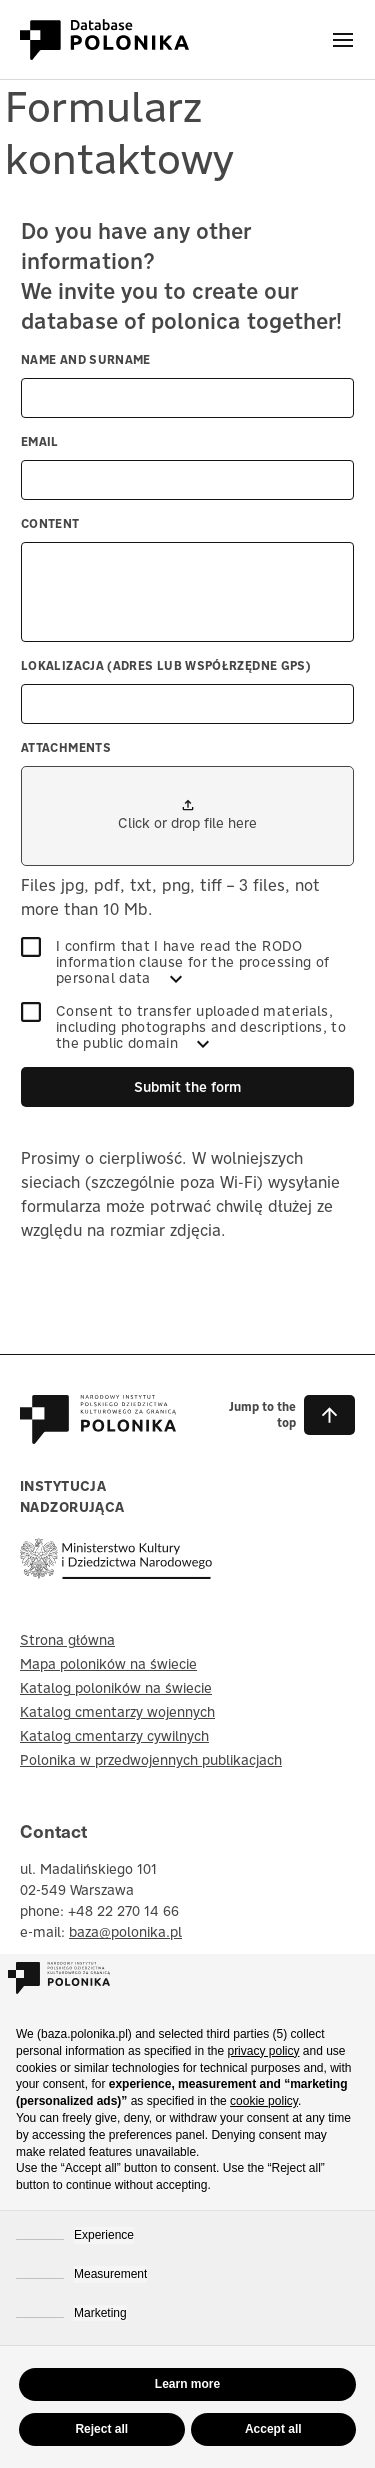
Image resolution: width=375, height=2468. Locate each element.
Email (40, 441)
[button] (283, 1415)
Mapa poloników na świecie (108, 1664)
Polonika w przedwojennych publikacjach (151, 1760)
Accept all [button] (273, 2429)
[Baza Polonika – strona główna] (98, 1434)
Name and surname (86, 359)
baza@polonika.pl (125, 1932)
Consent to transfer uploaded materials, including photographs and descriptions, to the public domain (183, 1027)
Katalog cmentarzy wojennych (117, 1712)
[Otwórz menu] (343, 40)
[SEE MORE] (176, 979)
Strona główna (67, 1640)
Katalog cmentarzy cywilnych (114, 1736)
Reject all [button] (101, 2429)
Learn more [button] (187, 2384)
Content (50, 523)
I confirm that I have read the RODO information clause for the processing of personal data (175, 962)
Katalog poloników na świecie (116, 1688)
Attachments (66, 747)
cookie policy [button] (264, 2101)
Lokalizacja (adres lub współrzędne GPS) (166, 665)
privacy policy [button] (263, 2051)
